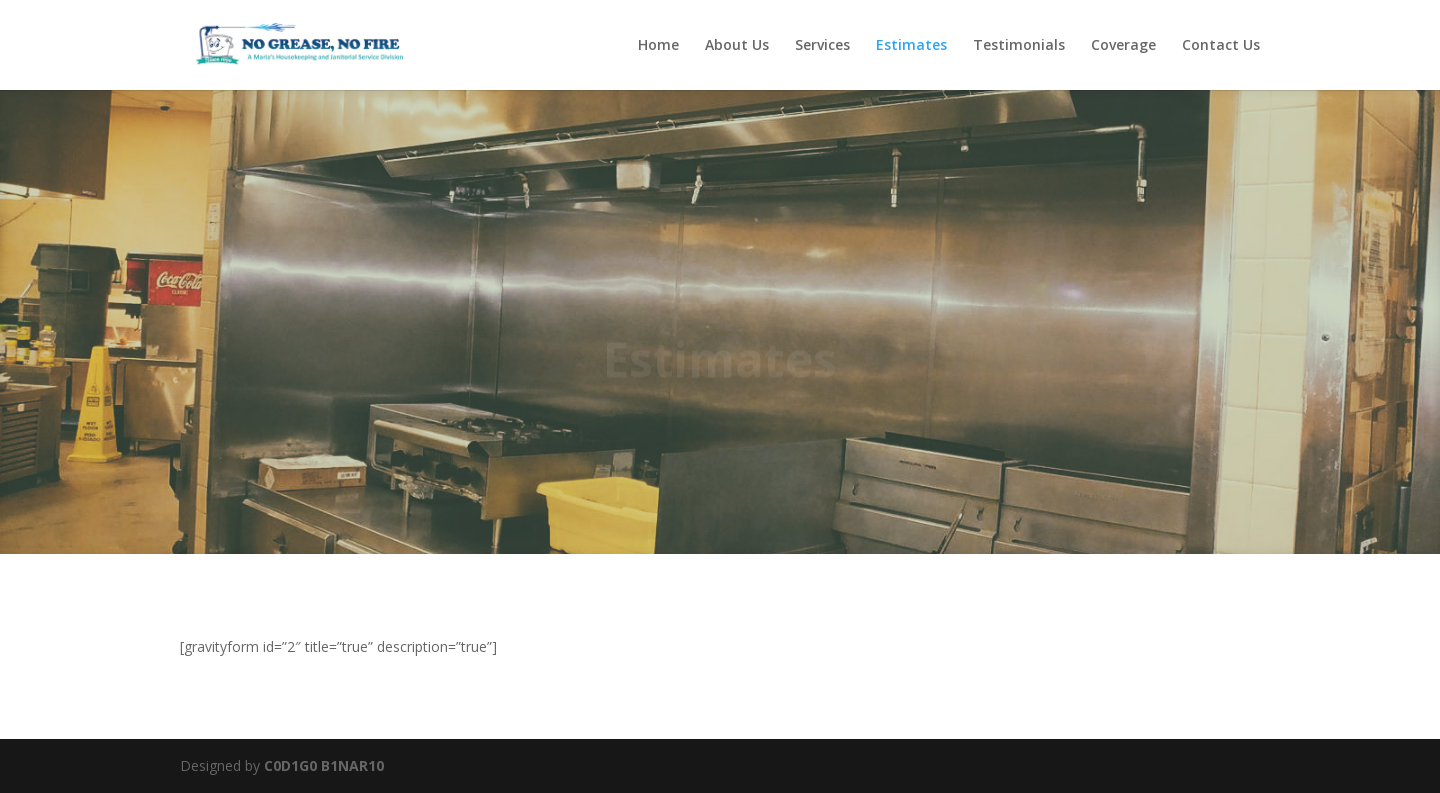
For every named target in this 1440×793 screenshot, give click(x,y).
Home (658, 46)
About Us (737, 46)
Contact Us (1221, 46)
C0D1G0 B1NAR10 (324, 765)
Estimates (911, 46)
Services (822, 46)
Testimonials (1019, 46)
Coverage (1123, 46)
